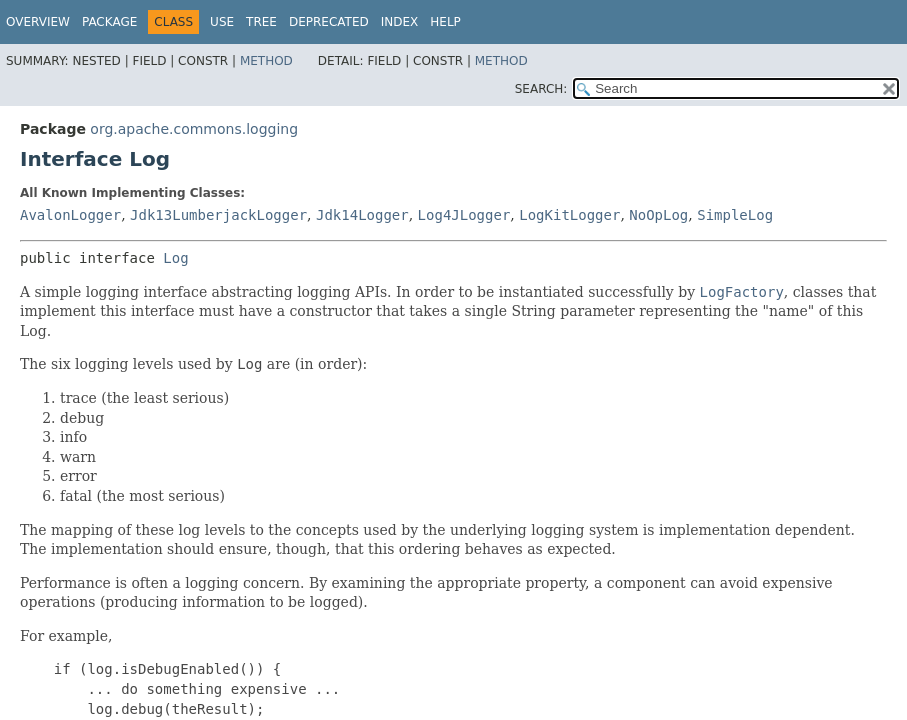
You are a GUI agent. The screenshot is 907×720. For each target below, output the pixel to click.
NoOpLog (658, 215)
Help (445, 22)
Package (109, 22)
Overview (38, 22)
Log (175, 258)
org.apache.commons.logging (194, 129)
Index (400, 22)
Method (266, 61)
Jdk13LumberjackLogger (218, 215)
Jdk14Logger (362, 215)
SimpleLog (735, 215)
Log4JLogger (464, 215)
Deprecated (329, 22)
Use (222, 22)
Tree (261, 22)
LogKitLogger (569, 215)
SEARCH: (541, 89)
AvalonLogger (70, 215)
